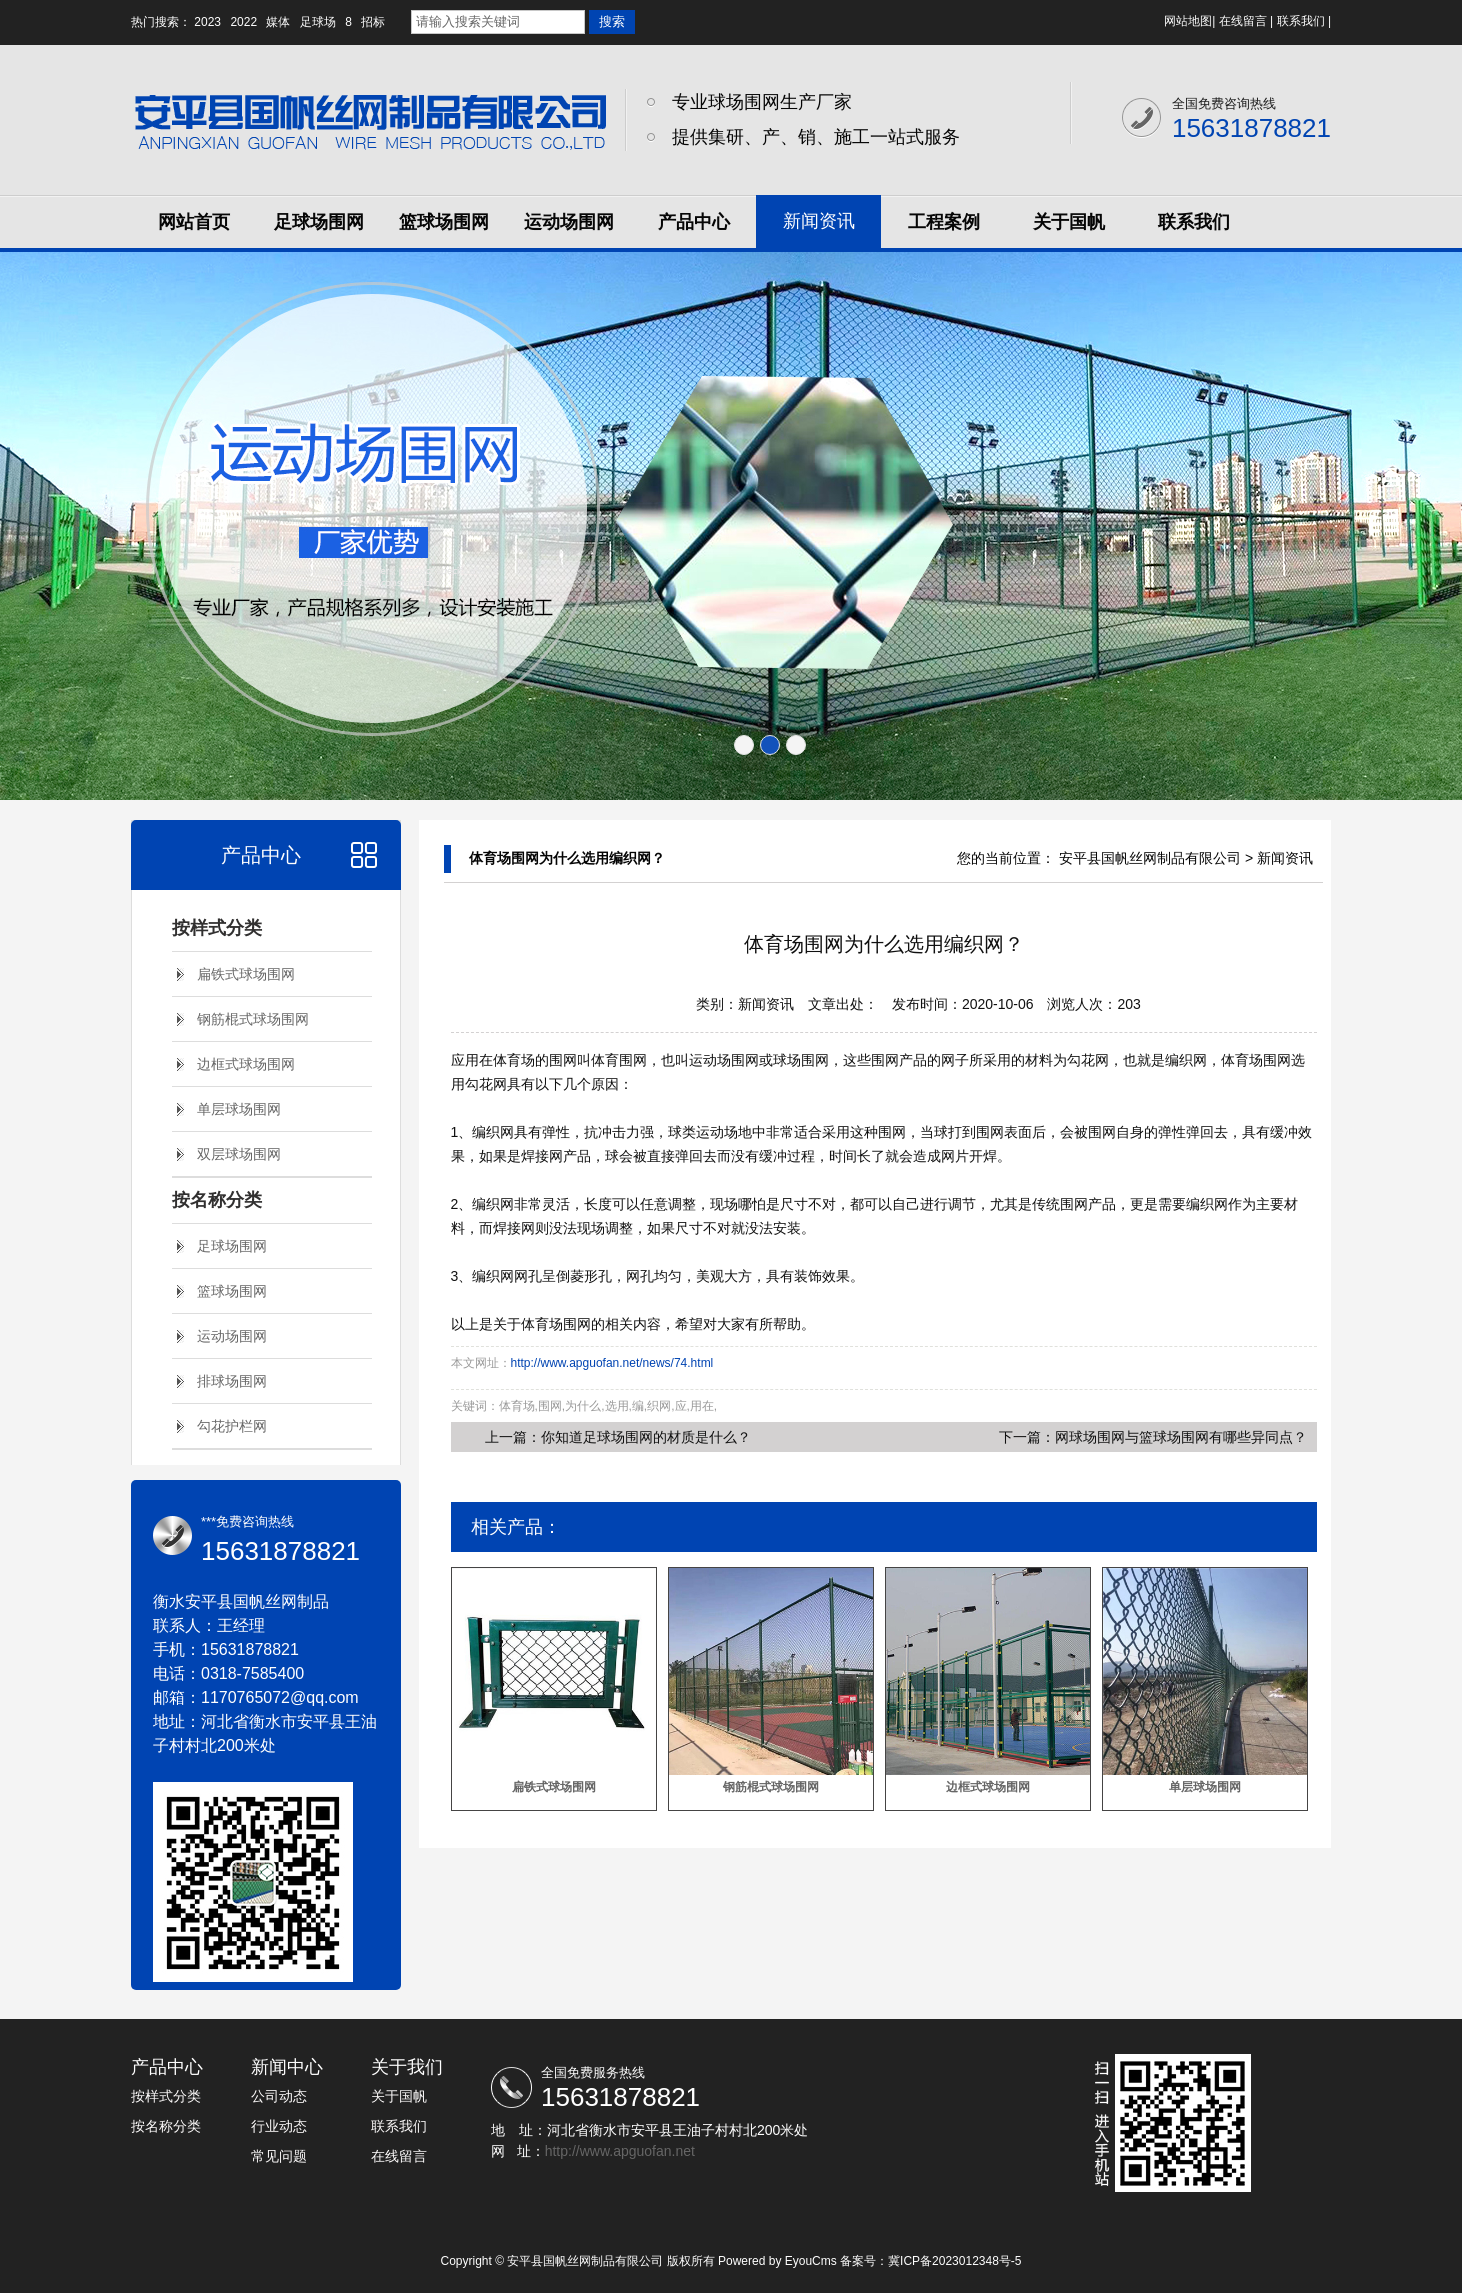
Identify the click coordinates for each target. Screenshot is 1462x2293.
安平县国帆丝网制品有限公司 (1150, 858)
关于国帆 (1069, 222)
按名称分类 (217, 1200)
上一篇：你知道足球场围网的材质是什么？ (618, 1437)
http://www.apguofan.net (620, 2151)
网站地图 (1188, 21)
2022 (243, 22)
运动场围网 (569, 222)
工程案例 (944, 222)
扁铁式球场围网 (246, 974)
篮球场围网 (444, 222)
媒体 (278, 22)
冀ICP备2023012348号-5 (954, 2261)
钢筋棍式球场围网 (253, 1019)
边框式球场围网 (246, 1064)
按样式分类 (217, 928)
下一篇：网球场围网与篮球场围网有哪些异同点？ (1153, 1437)
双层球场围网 (239, 1154)
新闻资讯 (819, 221)
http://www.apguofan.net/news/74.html (612, 1363)
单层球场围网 (239, 1109)
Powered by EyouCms (776, 2261)
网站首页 (194, 222)
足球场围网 (319, 222)
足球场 (318, 22)
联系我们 (1301, 21)
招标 (373, 22)
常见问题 (279, 2156)
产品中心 (694, 222)
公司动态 (279, 2096)
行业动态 (279, 2126)
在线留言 (1243, 21)
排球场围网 (232, 1381)
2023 (207, 22)
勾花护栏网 (232, 1426)
